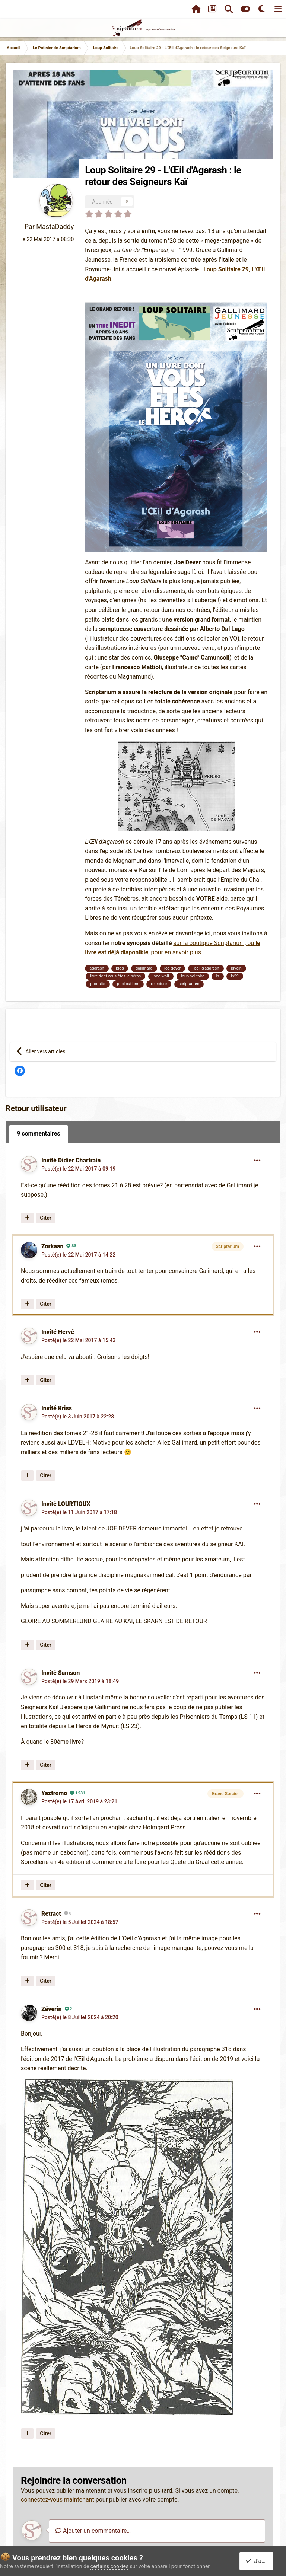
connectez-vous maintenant (57, 2499)
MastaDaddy (55, 226)
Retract (51, 1913)
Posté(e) (78, 1169)
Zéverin (51, 2008)
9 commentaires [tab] (38, 1133)
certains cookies (109, 2566)
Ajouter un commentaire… (93, 2530)
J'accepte (261, 2560)
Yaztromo (54, 1793)
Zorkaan (52, 1246)
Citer (45, 1218)
